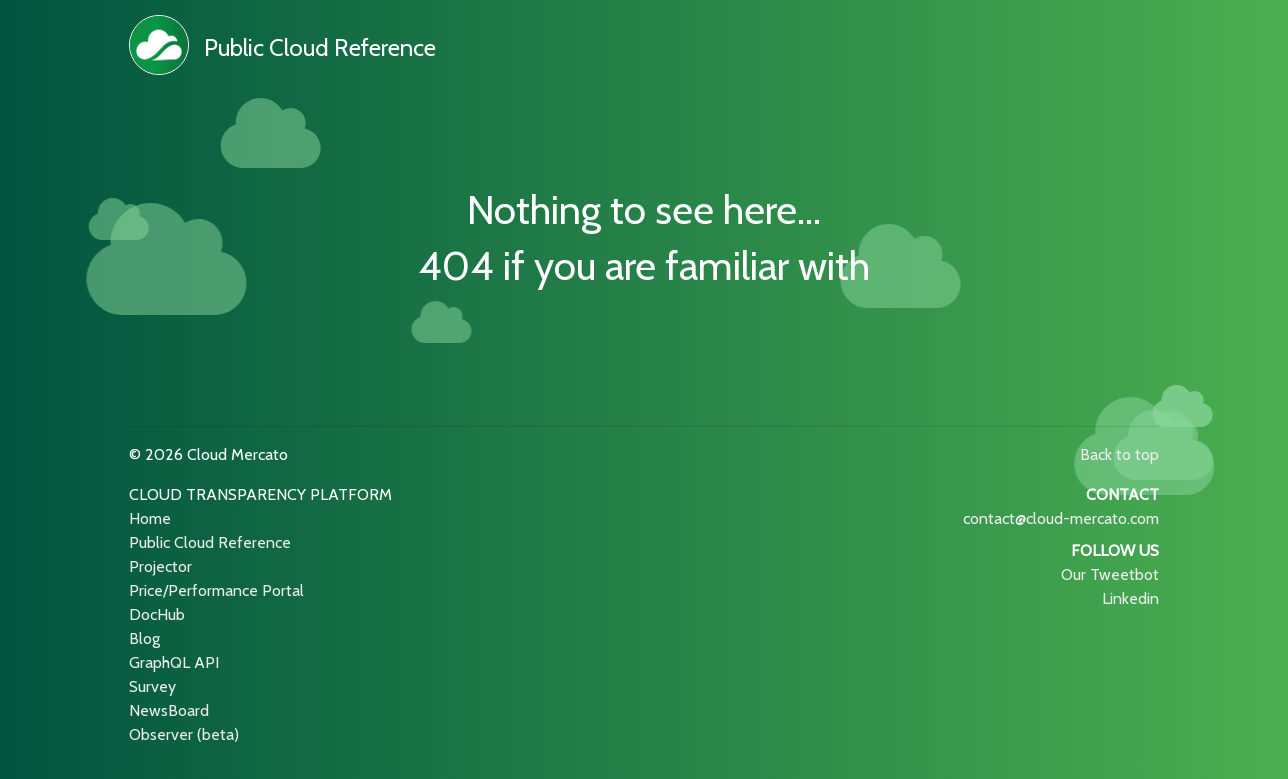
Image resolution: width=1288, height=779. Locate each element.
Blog (144, 638)
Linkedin (1130, 598)
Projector (160, 566)
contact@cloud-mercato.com (1061, 518)
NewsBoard (169, 710)
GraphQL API (174, 662)
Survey (152, 686)
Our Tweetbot (1110, 574)
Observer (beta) (184, 734)
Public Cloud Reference (320, 47)
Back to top (1119, 454)
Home (150, 518)
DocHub (157, 614)
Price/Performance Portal (216, 590)
